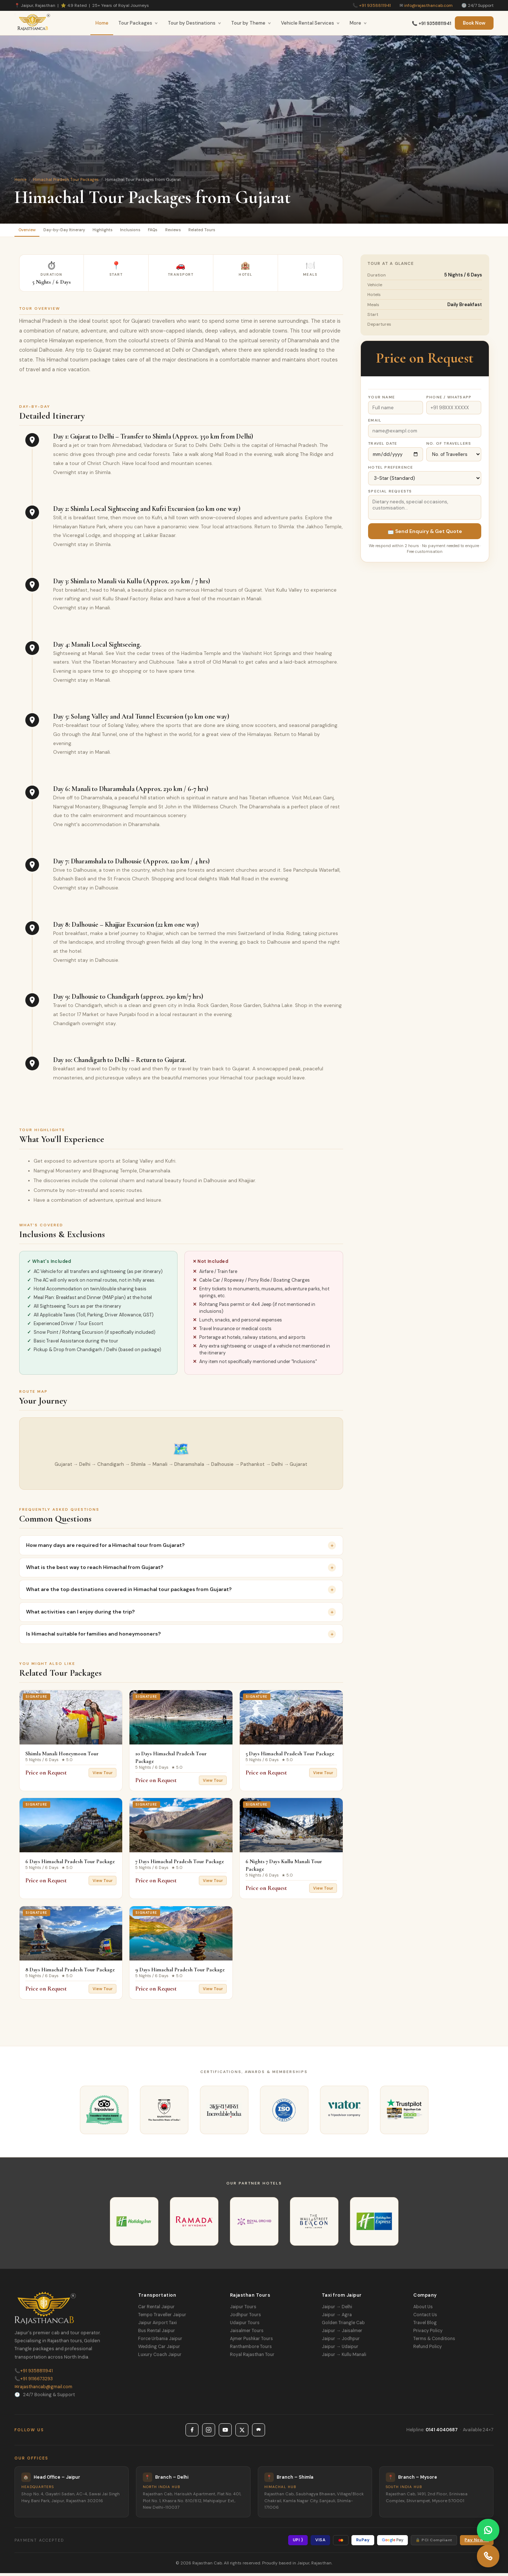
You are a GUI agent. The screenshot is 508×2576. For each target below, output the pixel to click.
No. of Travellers (448, 446)
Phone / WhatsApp (448, 400)
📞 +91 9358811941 (431, 23)
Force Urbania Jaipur (160, 2341)
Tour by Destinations (194, 23)
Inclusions (161, 231)
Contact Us (425, 2318)
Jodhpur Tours (245, 2318)
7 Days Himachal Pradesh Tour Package (179, 1864)
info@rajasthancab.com (428, 5)
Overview (31, 231)
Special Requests (390, 494)
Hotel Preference (390, 470)
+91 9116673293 (33, 2382)
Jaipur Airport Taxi (157, 2325)
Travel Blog (425, 2325)
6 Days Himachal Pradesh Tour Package (70, 1864)
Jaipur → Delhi (337, 2310)
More (358, 23)
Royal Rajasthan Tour (252, 2357)
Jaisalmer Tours (247, 2333)
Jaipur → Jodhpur (341, 2341)
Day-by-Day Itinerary (78, 231)
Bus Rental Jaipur (156, 2333)
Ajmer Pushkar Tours (251, 2341)
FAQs (191, 231)
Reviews (219, 231)
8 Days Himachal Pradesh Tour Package (70, 1972)
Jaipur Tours (243, 2310)
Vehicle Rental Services (310, 23)
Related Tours (257, 231)
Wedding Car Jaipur (159, 2349)
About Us (423, 2310)
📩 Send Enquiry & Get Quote (425, 534)
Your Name (381, 400)
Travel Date (382, 446)
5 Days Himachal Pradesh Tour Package (290, 1756)
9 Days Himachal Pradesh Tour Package (180, 1972)
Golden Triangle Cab (343, 2325)
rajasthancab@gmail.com (43, 2390)
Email (374, 423)
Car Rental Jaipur (156, 2310)
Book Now (474, 23)
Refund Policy (427, 2349)
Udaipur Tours (245, 2325)
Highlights (126, 231)
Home (101, 23)
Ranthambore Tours (251, 2349)
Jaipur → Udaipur (340, 2349)
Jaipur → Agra (337, 2318)
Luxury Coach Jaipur (160, 2357)
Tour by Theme (251, 23)
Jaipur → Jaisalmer (342, 2333)
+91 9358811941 (375, 5)
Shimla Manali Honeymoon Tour (62, 1756)
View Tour (102, 1775)
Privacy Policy (428, 2333)
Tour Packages (138, 23)
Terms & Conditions (434, 2341)
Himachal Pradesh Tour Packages (66, 179)
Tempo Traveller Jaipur (162, 2318)
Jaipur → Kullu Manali (344, 2357)
